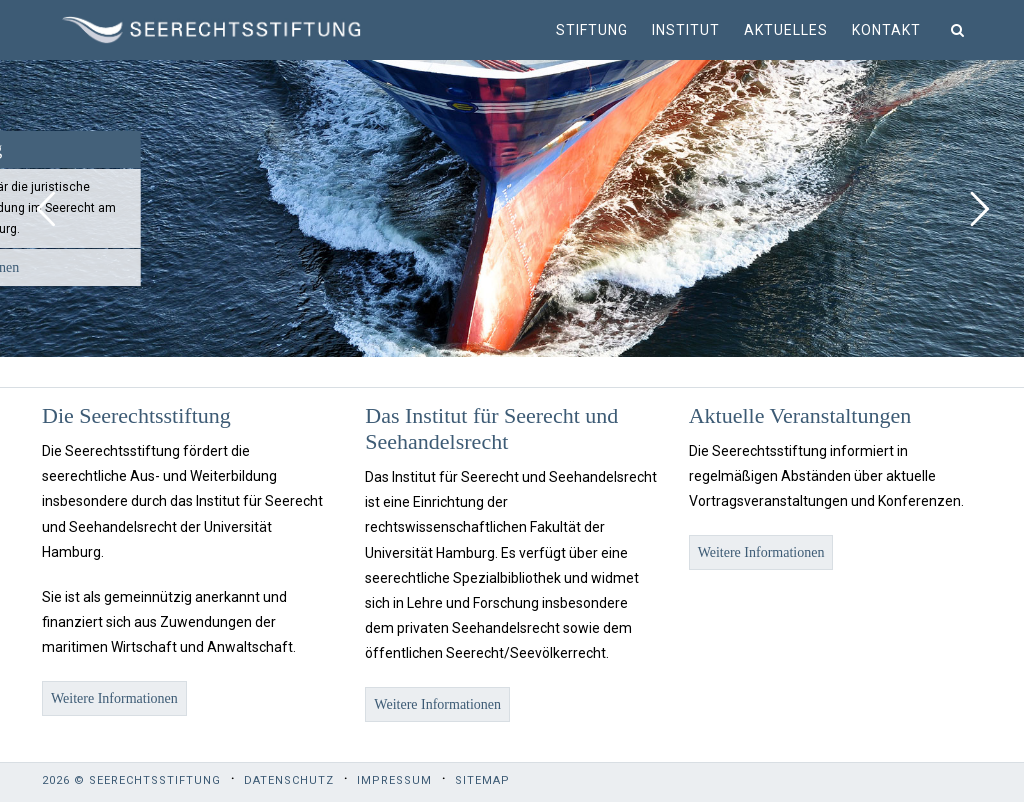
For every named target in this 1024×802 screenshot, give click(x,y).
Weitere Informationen (114, 698)
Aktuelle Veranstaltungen (800, 415)
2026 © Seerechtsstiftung (131, 780)
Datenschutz (289, 780)
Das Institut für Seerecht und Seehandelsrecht (491, 428)
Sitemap (482, 780)
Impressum (394, 780)
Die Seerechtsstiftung (136, 415)
